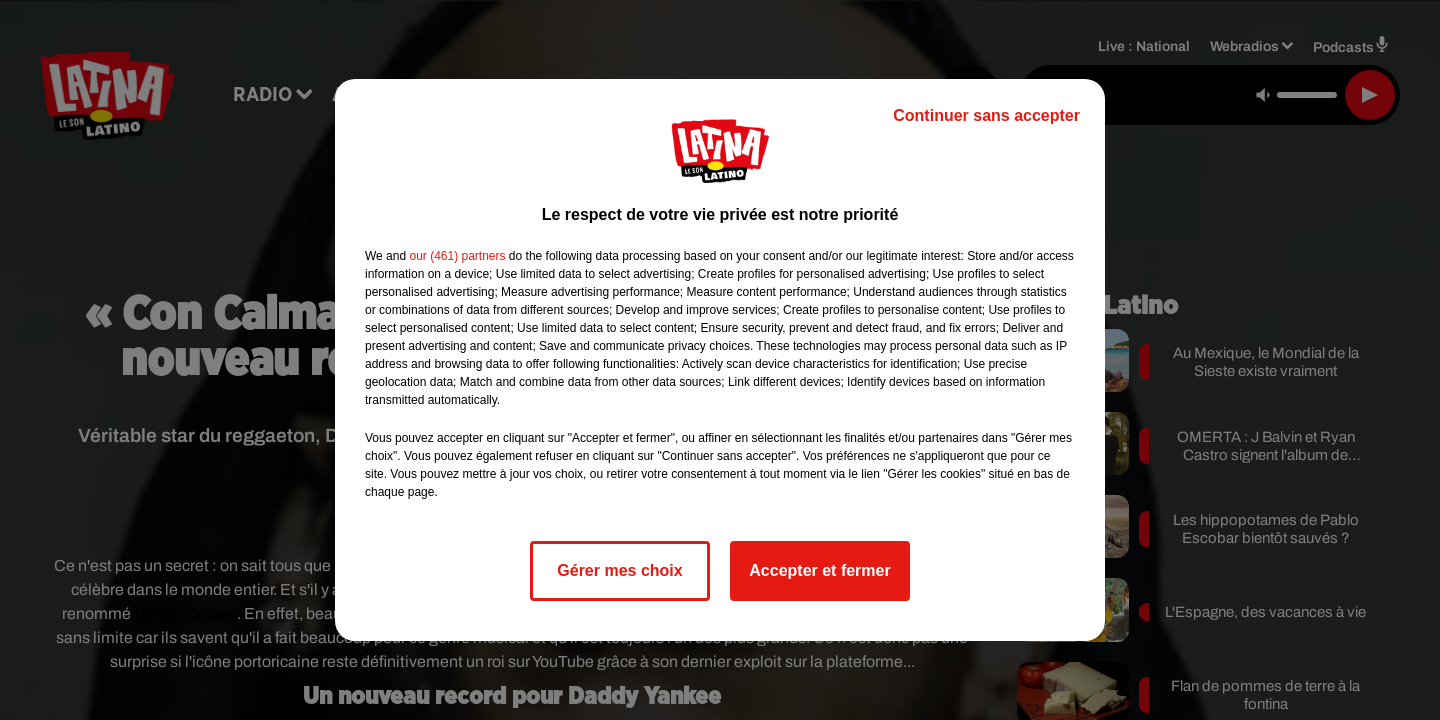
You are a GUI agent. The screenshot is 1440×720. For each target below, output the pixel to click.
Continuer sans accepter (986, 115)
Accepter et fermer (819, 570)
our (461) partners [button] (457, 256)
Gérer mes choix (619, 570)
